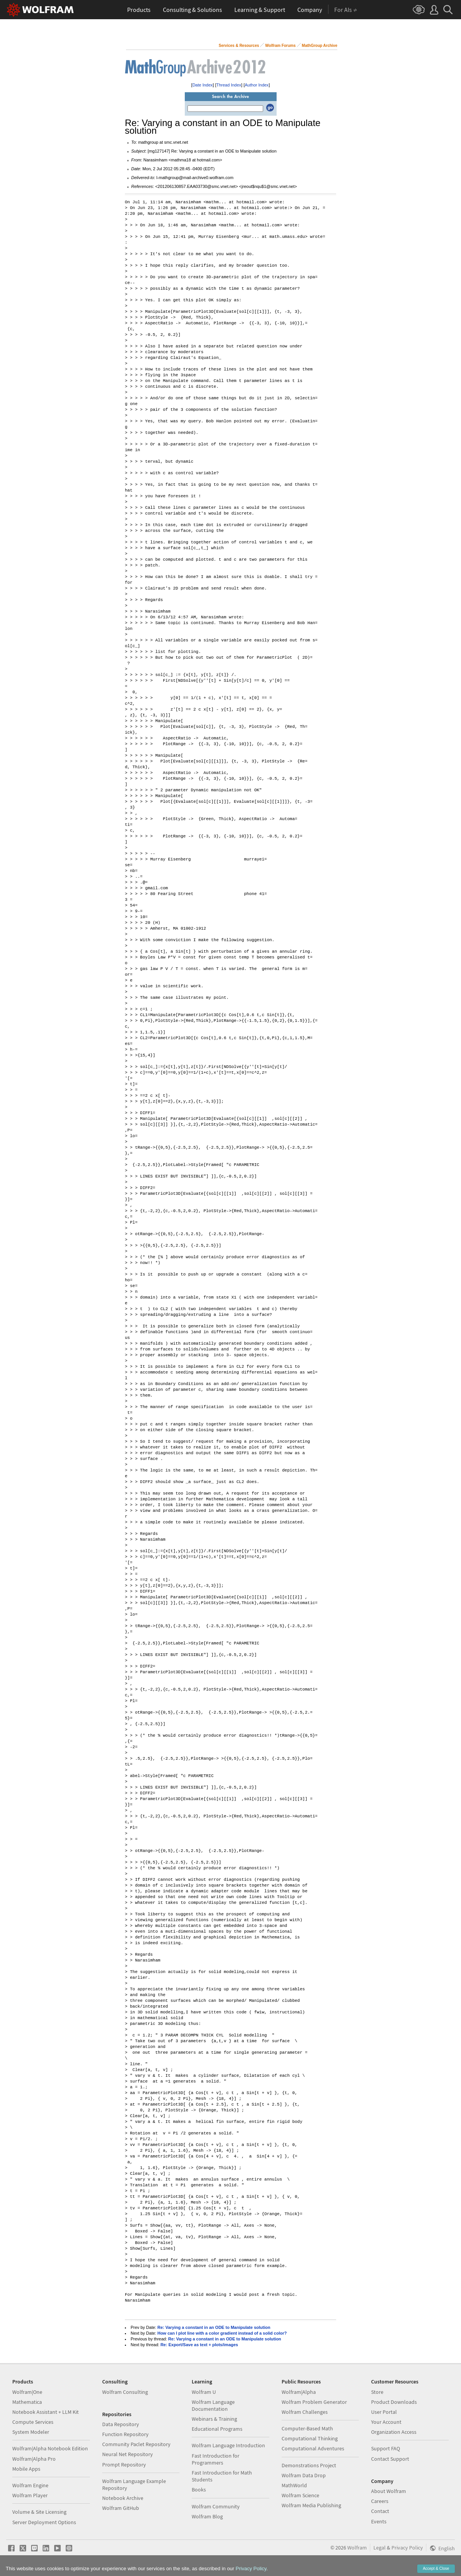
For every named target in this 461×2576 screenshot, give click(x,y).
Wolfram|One (27, 2391)
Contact (380, 2511)
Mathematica (27, 2401)
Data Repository (120, 2424)
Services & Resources (239, 45)
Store (377, 2391)
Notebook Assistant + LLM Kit (45, 2411)
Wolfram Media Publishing (311, 2505)
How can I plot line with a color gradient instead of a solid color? (222, 2333)
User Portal (384, 2411)
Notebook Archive (122, 2498)
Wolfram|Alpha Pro (34, 2458)
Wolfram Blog (207, 2516)
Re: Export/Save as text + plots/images (199, 2344)
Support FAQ (385, 2448)
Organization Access (393, 2431)
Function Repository (125, 2434)
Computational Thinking (310, 2438)
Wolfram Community (216, 2506)
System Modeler (30, 2431)
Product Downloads (394, 2401)
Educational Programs (217, 2428)
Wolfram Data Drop (304, 2475)
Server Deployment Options (44, 2522)
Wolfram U (204, 2391)
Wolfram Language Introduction (228, 2445)
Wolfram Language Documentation (213, 2405)
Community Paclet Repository (136, 2444)
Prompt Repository (124, 2464)
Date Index (202, 85)
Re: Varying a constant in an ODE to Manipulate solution (214, 2327)
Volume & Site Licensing (39, 2511)
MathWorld (294, 2485)
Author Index (257, 85)
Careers (379, 2501)
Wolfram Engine (30, 2485)
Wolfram (357, 2547)
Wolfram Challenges (305, 2411)
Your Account (386, 2421)
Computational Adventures (313, 2448)
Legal (379, 2547)
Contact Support (390, 2458)
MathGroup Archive (319, 45)
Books (199, 2489)
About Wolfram (388, 2491)
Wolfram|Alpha (299, 2391)
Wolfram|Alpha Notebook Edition (50, 2448)
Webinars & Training (214, 2418)
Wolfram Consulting (125, 2391)
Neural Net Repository (127, 2454)
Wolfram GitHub (120, 2508)
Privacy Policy (407, 2547)
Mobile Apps (26, 2468)
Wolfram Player (30, 2495)
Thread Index (228, 85)
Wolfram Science (300, 2495)
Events (378, 2521)
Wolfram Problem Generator (314, 2401)
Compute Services (32, 2421)
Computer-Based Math (307, 2428)
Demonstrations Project (309, 2465)
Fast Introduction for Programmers (215, 2459)
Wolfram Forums (280, 45)
